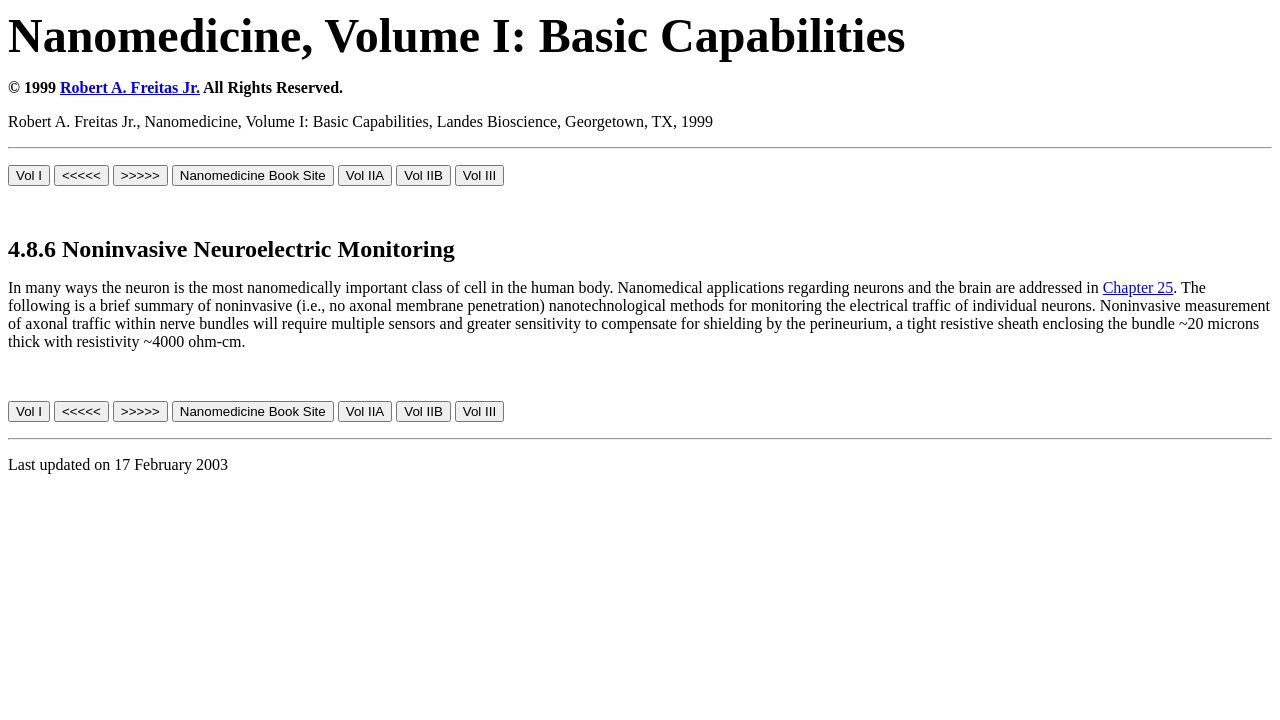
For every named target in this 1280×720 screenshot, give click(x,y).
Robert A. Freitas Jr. (130, 87)
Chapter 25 (1138, 287)
